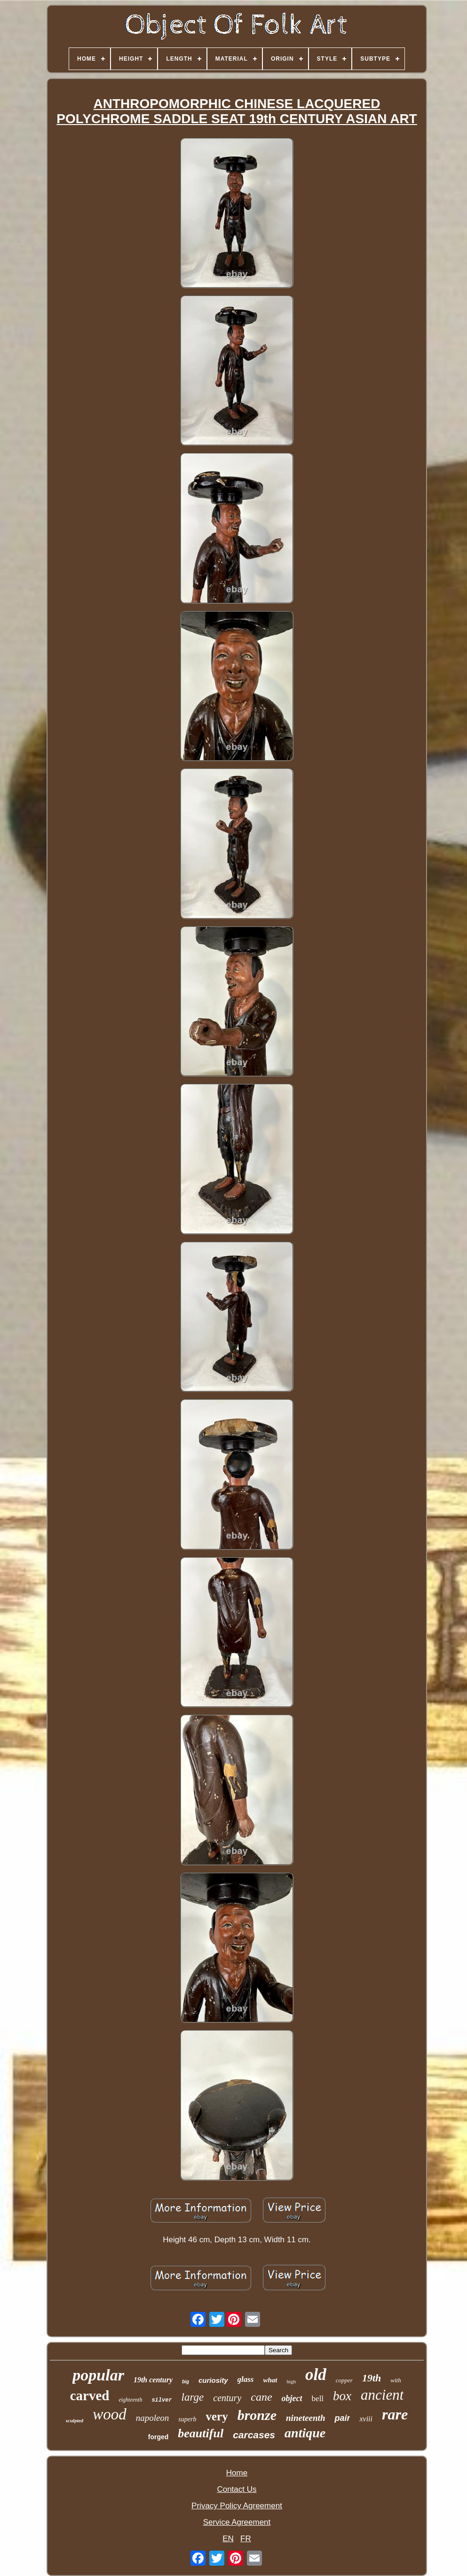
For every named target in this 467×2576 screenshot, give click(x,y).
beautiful (200, 2433)
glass (245, 2379)
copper (344, 2380)
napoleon (152, 2418)
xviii (365, 2419)
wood (110, 2414)
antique (305, 2433)
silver (161, 2400)
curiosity (213, 2380)
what (270, 2380)
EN (228, 2538)
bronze (257, 2415)
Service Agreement (237, 2522)
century (227, 2398)
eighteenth (130, 2399)
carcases (254, 2434)
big (185, 2381)
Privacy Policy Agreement (236, 2505)
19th (371, 2378)
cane (261, 2397)
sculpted (74, 2420)
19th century (153, 2380)
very (217, 2416)
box (342, 2396)
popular (98, 2375)
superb (187, 2419)
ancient (382, 2395)
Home (236, 2472)
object (292, 2398)
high (291, 2381)
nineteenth (305, 2418)
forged (158, 2437)
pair (342, 2418)
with (395, 2380)
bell (318, 2398)
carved (90, 2395)
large (193, 2397)
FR (245, 2538)
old (315, 2374)
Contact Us (236, 2489)
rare (395, 2414)
